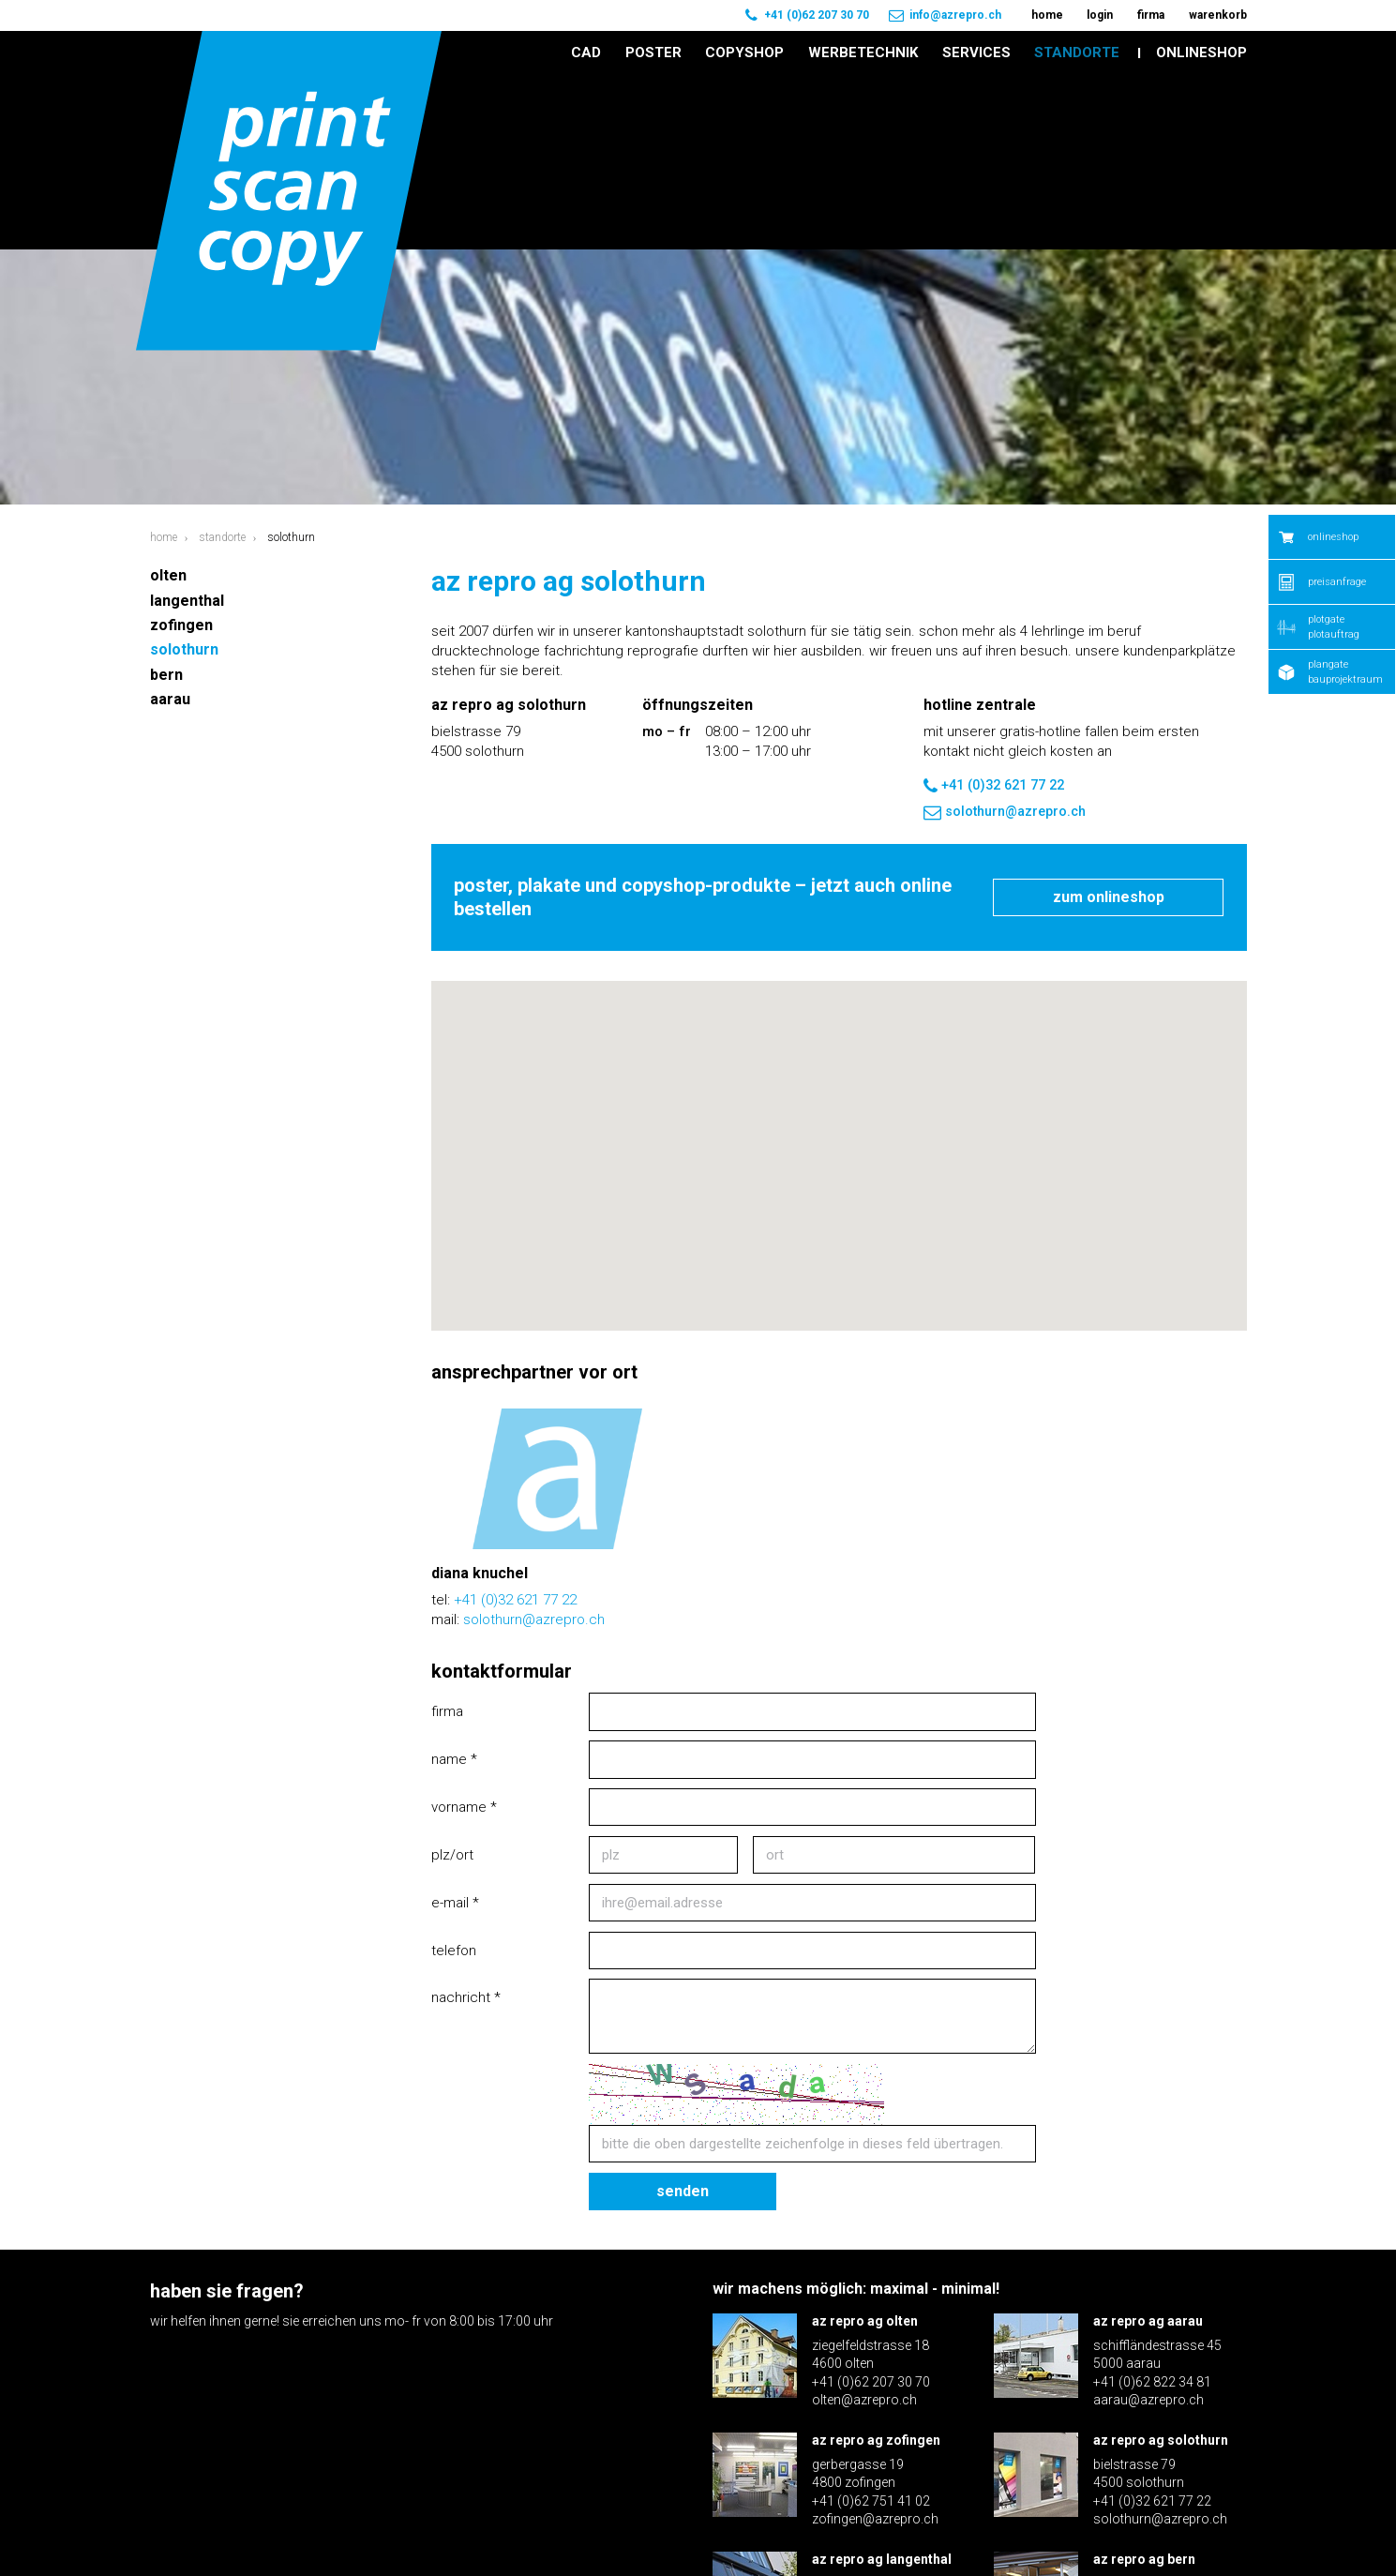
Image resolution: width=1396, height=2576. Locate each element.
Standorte (222, 362)
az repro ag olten (865, 2146)
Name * (454, 1584)
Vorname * (464, 1632)
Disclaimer (1069, 2528)
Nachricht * (466, 1823)
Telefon (453, 1776)
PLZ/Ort (452, 1680)
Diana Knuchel (479, 1399)
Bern (166, 500)
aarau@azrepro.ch (1148, 2226)
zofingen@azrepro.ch (875, 2345)
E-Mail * (455, 1728)
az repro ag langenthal (882, 2384)
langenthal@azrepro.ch (880, 2463)
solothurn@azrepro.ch (1004, 637)
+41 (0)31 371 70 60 (1152, 2445)
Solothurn (184, 476)
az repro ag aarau (1148, 2146)
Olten (168, 401)
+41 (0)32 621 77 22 (993, 611)
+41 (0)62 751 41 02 (871, 2326)
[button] (839, 964)
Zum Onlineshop (1108, 723)
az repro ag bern (1144, 2384)
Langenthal (187, 426)
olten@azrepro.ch (864, 2226)
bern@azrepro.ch (1144, 2463)
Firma (447, 1537)
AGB (1235, 2528)
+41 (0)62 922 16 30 (871, 2445)
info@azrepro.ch (955, 15)
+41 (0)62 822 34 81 (1152, 2207)
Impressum (1163, 2528)
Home (163, 362)
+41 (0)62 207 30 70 (816, 15)
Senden (682, 2017)
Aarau (170, 525)
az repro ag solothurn (1160, 2265)
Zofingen (181, 450)
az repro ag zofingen (876, 2265)
